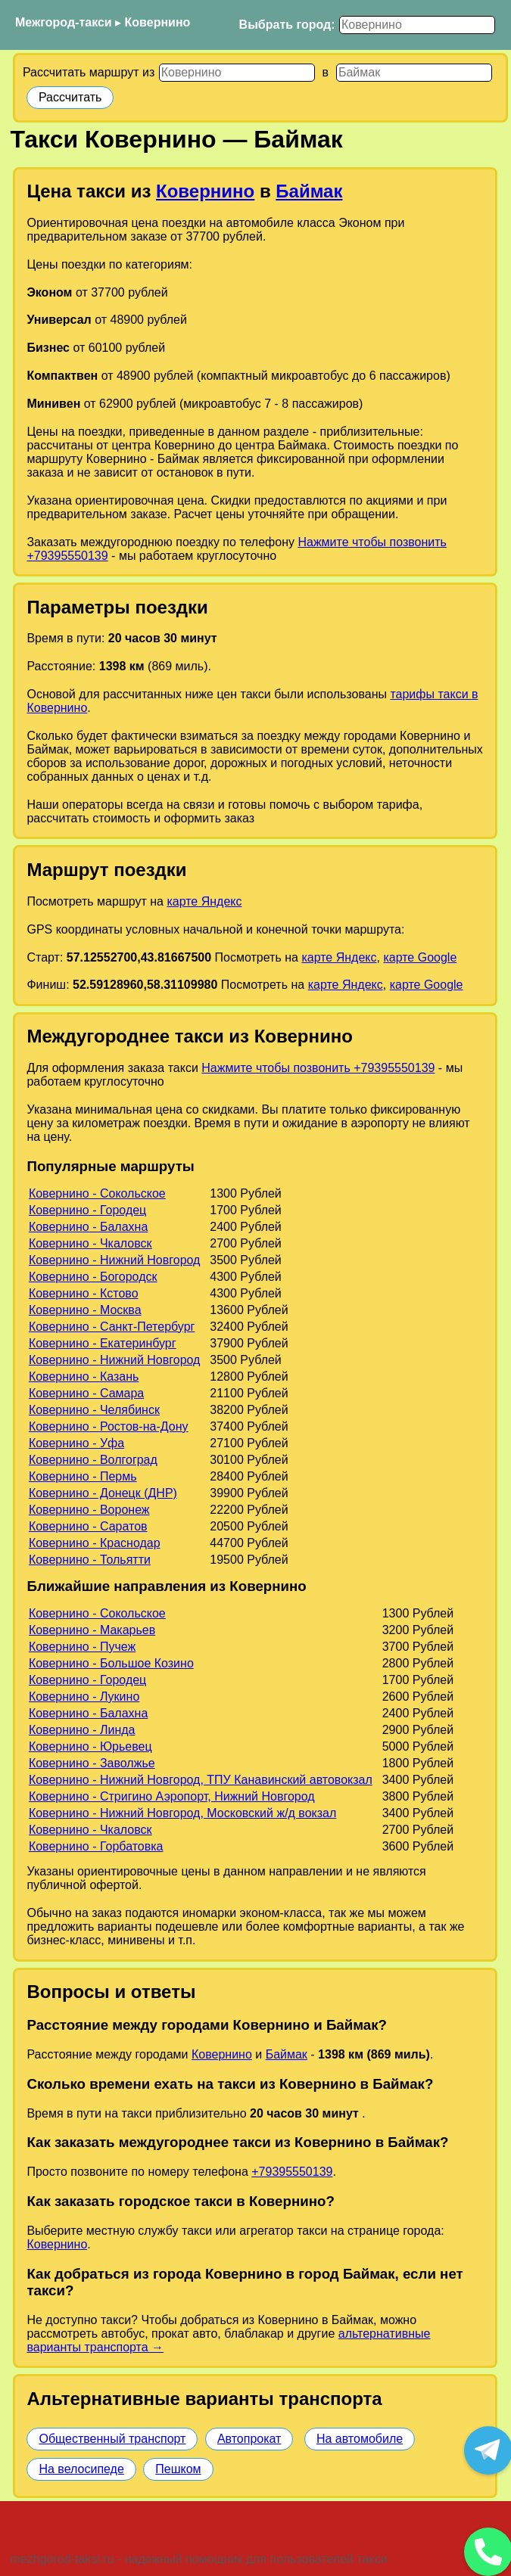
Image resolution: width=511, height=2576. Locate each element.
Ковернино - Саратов (88, 1526)
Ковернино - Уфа (76, 1443)
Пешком (178, 2469)
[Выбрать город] (417, 25)
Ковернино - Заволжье (92, 1763)
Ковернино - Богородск (93, 1276)
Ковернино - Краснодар (94, 1543)
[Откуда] (237, 73)
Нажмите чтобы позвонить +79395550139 (318, 1067)
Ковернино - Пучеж (82, 1646)
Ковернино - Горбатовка (96, 1846)
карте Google (419, 957)
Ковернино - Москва (85, 1310)
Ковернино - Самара (86, 1393)
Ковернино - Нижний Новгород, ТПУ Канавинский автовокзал (200, 1779)
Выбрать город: (287, 24)
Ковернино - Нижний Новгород (115, 1260)
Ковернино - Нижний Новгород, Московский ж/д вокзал (182, 1813)
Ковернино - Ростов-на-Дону (109, 1426)
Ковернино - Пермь (83, 1476)
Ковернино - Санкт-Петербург (112, 1326)
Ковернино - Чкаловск (90, 1243)
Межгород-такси (63, 22)
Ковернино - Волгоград (93, 1459)
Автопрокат (249, 2438)
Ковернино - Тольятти (90, 1559)
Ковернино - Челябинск (94, 1409)
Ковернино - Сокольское (97, 1193)
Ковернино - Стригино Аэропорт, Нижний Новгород (172, 1796)
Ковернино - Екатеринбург (102, 1343)
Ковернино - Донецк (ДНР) (103, 1493)
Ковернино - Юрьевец (90, 1746)
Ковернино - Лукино (84, 1696)
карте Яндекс (204, 901)
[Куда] (414, 73)
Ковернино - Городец (87, 1210)
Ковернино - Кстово (84, 1293)
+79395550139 (291, 2171)
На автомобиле (359, 2438)
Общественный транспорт (112, 2438)
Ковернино (158, 22)
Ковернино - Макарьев (92, 1630)
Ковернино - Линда (82, 1729)
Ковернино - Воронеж (89, 1509)
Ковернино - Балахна (88, 1226)
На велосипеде (81, 2469)
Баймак (309, 191)
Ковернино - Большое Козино (111, 1663)
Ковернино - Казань (84, 1376)
